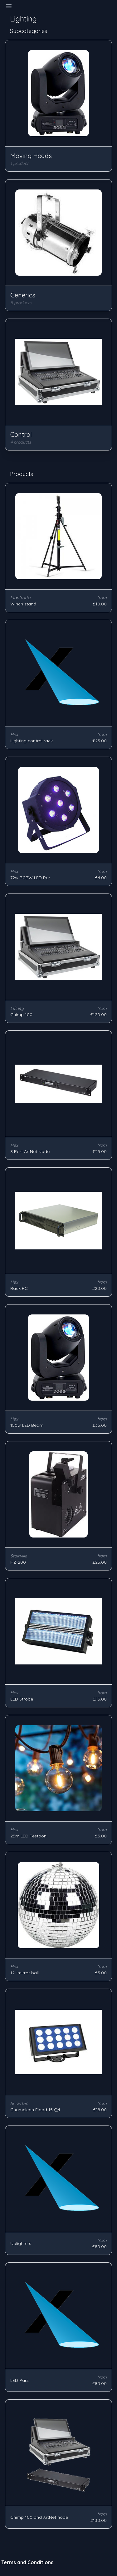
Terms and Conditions (27, 2562)
